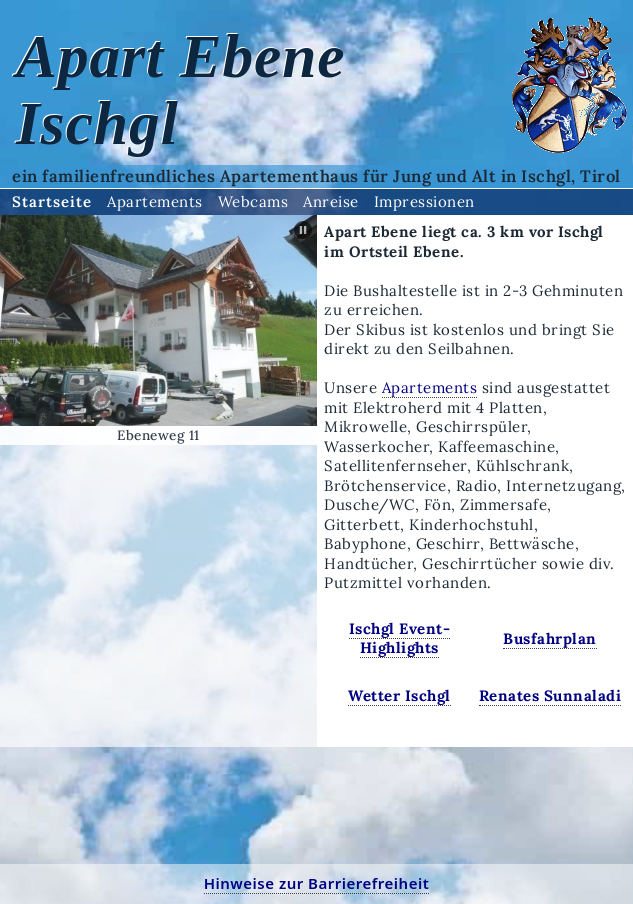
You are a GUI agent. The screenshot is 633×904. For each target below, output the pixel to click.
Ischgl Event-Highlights (400, 638)
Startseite (52, 201)
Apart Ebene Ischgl (181, 89)
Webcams (253, 201)
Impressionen (424, 201)
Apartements (155, 201)
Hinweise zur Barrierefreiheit (317, 883)
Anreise (331, 201)
